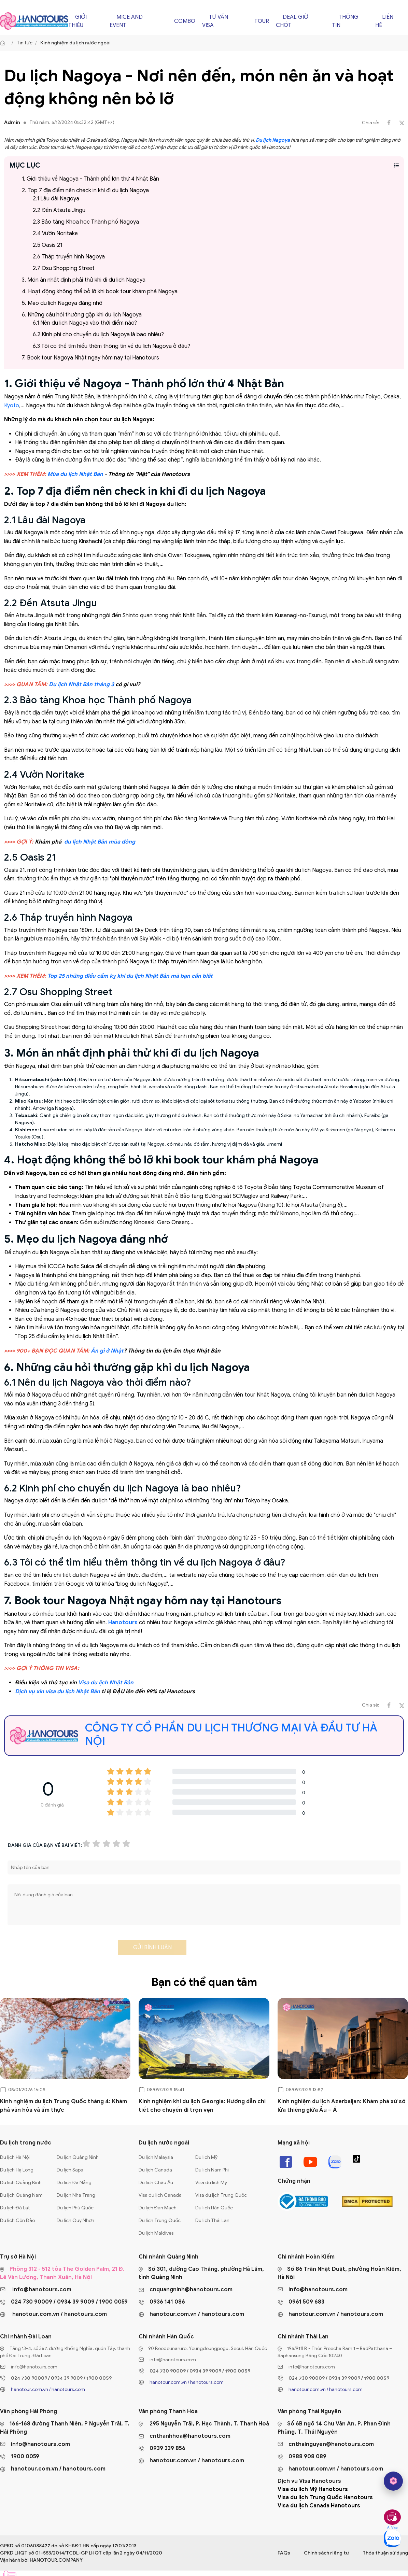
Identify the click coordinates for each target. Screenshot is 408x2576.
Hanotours (123, 1622)
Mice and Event (126, 21)
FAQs (284, 2553)
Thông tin (345, 21)
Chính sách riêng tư (326, 2553)
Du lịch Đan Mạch (158, 2208)
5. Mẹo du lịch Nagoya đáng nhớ (62, 303)
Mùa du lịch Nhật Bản (75, 474)
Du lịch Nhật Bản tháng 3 (81, 684)
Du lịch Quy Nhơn (75, 2220)
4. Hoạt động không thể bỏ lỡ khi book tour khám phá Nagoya (100, 291)
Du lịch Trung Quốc (160, 2220)
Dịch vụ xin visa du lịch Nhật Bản (57, 1691)
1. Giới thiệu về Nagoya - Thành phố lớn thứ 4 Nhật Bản (90, 178)
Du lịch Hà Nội (15, 2157)
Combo (184, 21)
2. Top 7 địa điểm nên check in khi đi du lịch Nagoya (85, 190)
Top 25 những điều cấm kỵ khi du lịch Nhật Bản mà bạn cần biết (130, 976)
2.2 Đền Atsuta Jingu (59, 210)
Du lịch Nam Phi (212, 2170)
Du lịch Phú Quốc (75, 2208)
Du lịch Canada (155, 2170)
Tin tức (24, 43)
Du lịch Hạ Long (16, 2170)
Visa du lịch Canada (160, 2195)
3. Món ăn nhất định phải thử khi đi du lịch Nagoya (83, 280)
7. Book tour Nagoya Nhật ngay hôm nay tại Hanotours (90, 357)
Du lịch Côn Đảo (17, 2220)
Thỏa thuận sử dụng (385, 2553)
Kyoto (11, 405)
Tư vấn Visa (215, 21)
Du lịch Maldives (156, 2233)
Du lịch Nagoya (273, 140)
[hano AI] (393, 2481)
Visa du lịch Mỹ (211, 2182)
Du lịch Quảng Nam (21, 2195)
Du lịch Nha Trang (76, 2195)
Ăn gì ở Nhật (107, 1350)
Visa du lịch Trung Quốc (221, 2195)
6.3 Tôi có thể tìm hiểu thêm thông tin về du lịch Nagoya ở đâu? (111, 346)
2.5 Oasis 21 (47, 245)
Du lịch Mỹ (206, 2157)
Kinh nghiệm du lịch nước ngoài (75, 43)
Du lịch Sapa (70, 2170)
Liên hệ (384, 21)
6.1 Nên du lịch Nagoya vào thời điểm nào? (85, 323)
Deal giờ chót (292, 21)
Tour (261, 21)
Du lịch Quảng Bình (21, 2182)
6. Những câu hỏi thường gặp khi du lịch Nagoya (82, 314)
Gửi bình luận (152, 1947)
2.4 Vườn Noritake (55, 233)
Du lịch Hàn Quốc (214, 2208)
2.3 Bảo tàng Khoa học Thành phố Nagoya (86, 221)
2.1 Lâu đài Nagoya (56, 198)
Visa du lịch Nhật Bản (105, 1682)
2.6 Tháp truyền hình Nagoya (69, 256)
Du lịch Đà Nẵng (74, 2182)
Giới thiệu (77, 21)
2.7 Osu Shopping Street (64, 268)
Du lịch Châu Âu (156, 2182)
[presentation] (59, 1949)
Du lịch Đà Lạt (15, 2208)
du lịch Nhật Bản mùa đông (99, 841)
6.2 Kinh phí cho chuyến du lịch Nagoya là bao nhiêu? (98, 334)
